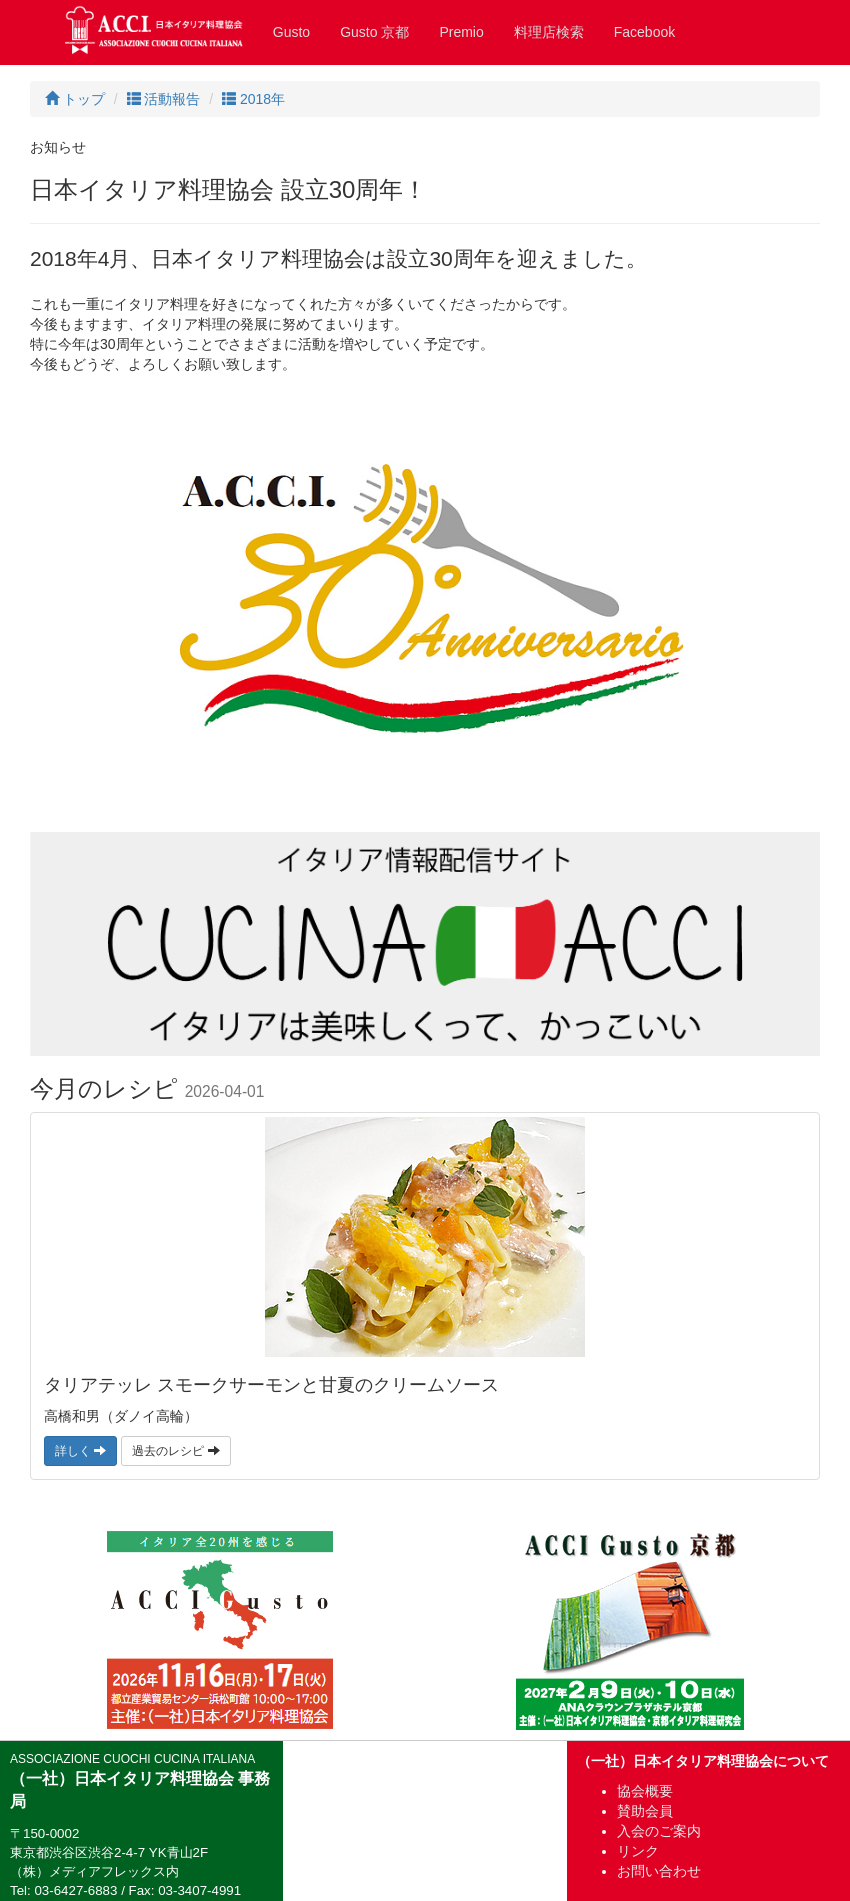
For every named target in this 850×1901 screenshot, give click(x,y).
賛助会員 (645, 1811)
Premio (461, 32)
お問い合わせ (659, 1871)
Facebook (644, 32)
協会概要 (645, 1791)
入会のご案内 (659, 1831)
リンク (638, 1851)
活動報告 (164, 99)
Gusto (291, 32)
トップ (75, 99)
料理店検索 (549, 32)
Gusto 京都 (374, 32)
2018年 (253, 99)
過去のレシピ (175, 1451)
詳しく (80, 1451)
